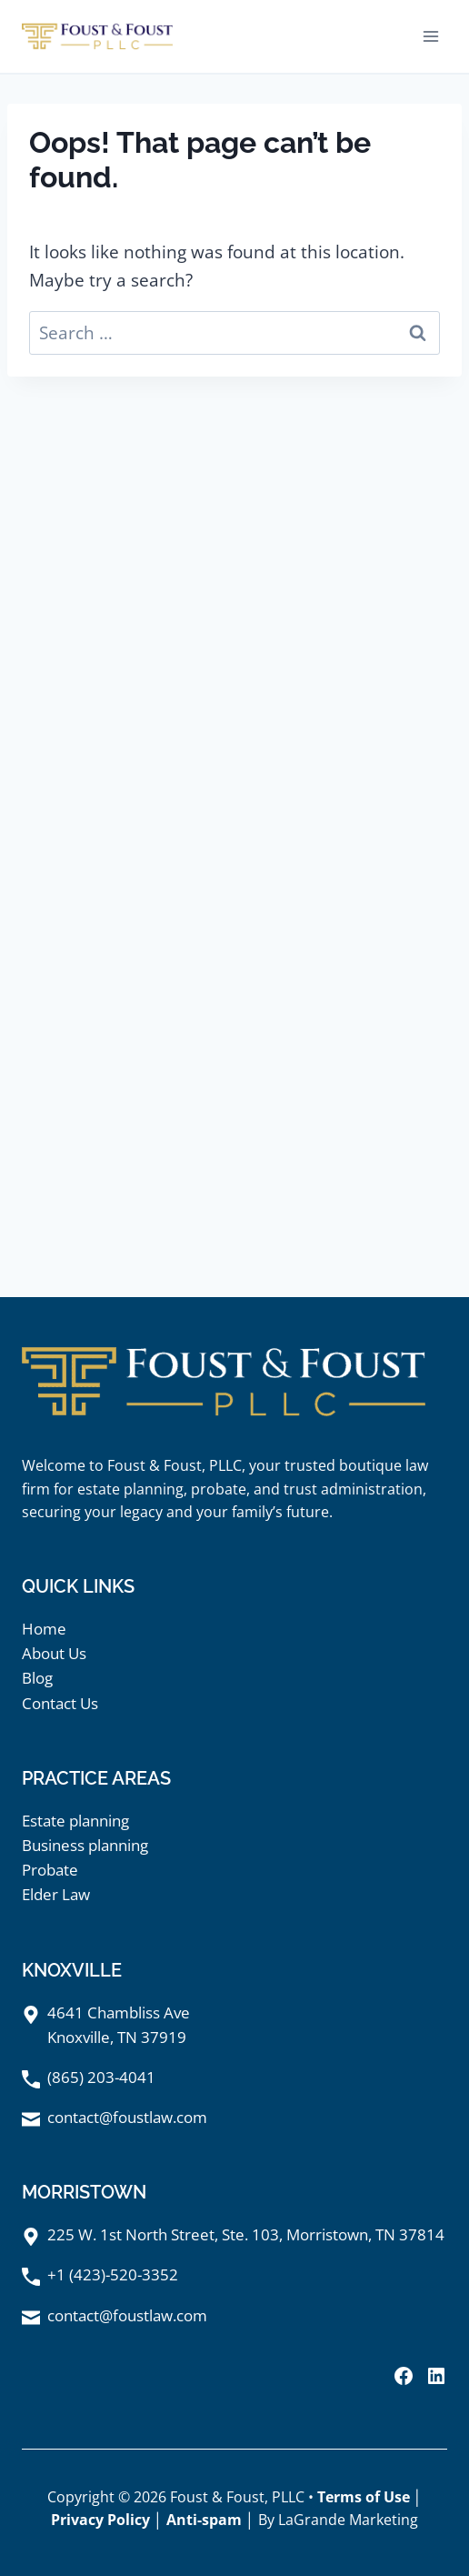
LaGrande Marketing (348, 2520)
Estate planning (75, 1820)
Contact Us (60, 1703)
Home (44, 1628)
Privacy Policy (100, 2520)
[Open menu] (430, 36)
